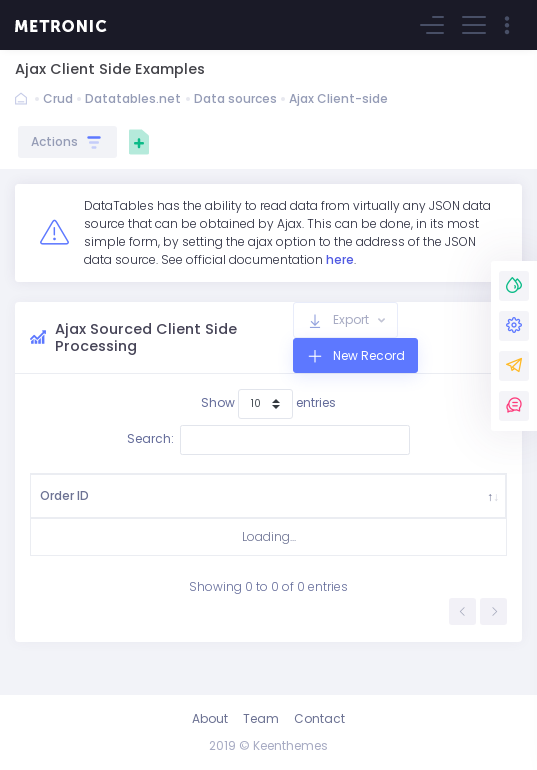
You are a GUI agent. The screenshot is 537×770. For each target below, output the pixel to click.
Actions (67, 142)
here (340, 259)
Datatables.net (133, 98)
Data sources (235, 98)
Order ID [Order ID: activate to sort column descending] (57, 504)
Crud (58, 98)
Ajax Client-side (338, 98)
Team (261, 718)
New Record (367, 355)
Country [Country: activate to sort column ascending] (140, 504)
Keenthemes (290, 745)
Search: (268, 440)
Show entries (268, 404)
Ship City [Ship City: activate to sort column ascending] (220, 504)
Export (351, 319)
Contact (319, 718)
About (210, 718)
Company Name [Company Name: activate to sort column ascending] (305, 504)
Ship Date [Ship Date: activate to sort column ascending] (392, 504)
